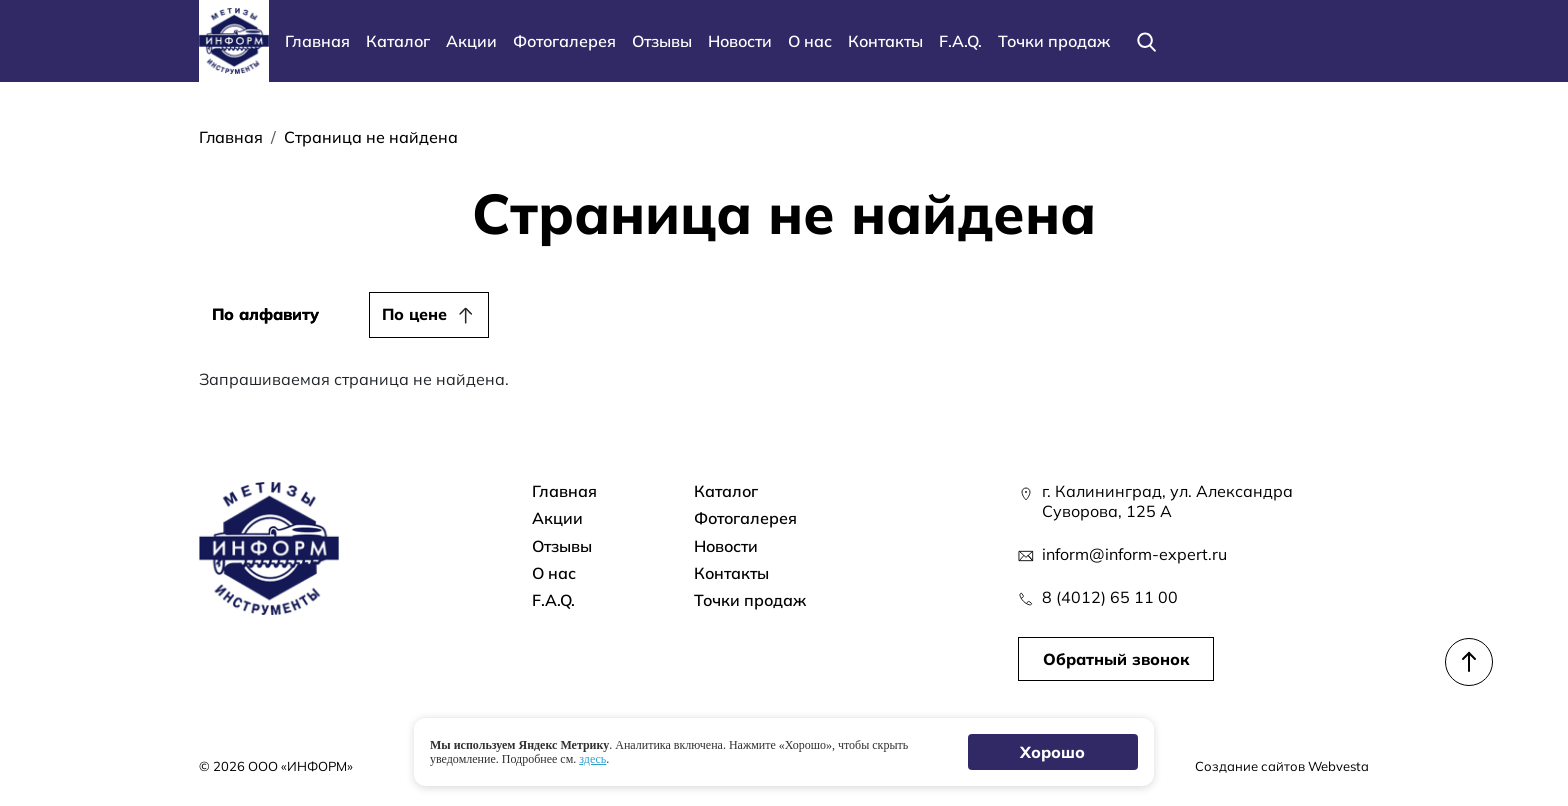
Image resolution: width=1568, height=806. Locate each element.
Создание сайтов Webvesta (1282, 766)
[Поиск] (1146, 41)
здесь (592, 759)
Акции (471, 41)
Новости (740, 41)
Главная (317, 41)
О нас (810, 41)
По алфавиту (265, 314)
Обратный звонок (1116, 659)
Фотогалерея (564, 41)
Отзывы (662, 41)
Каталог (398, 41)
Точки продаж (1054, 41)
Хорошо (1053, 752)
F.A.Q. (960, 41)
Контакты (885, 41)
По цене (414, 314)
